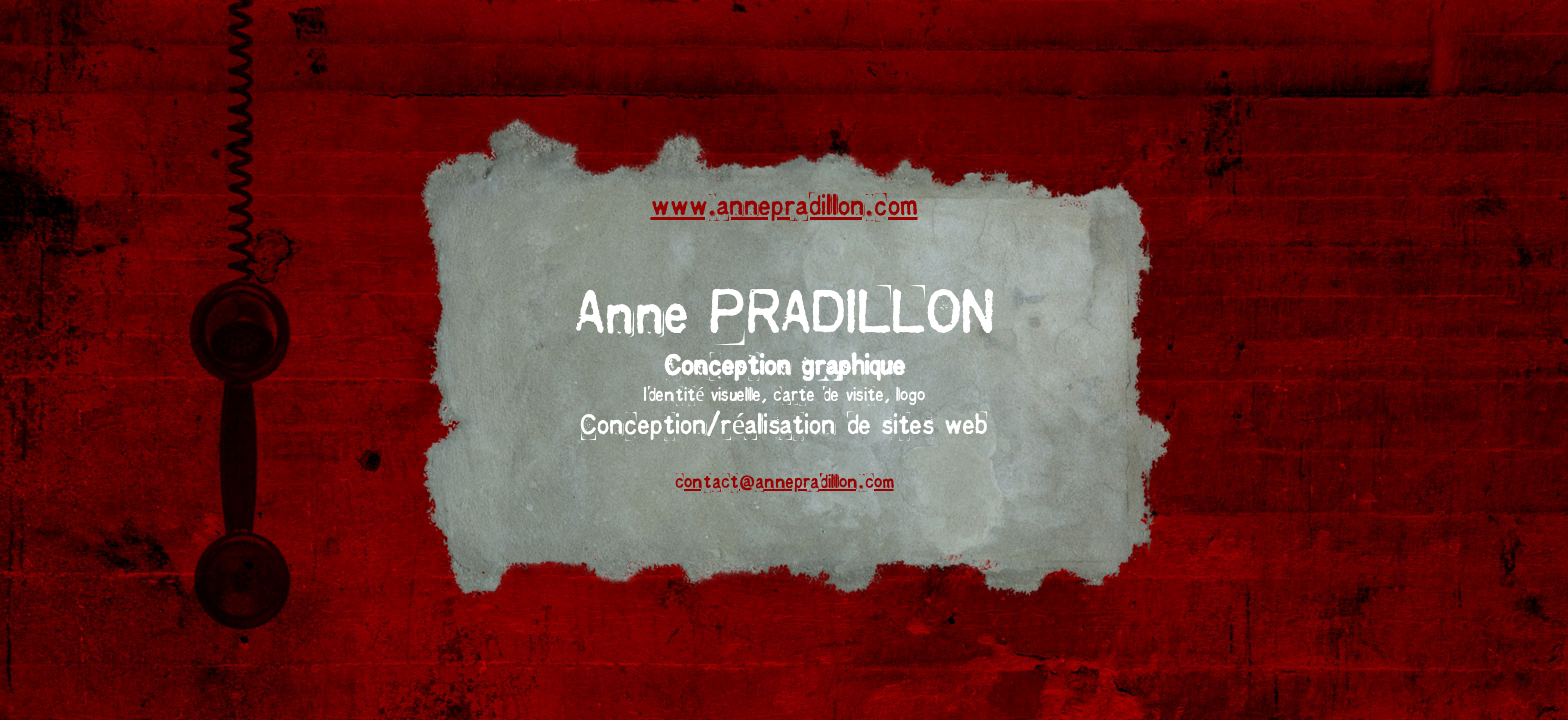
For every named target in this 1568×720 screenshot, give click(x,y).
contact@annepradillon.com (784, 482)
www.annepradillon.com (784, 207)
